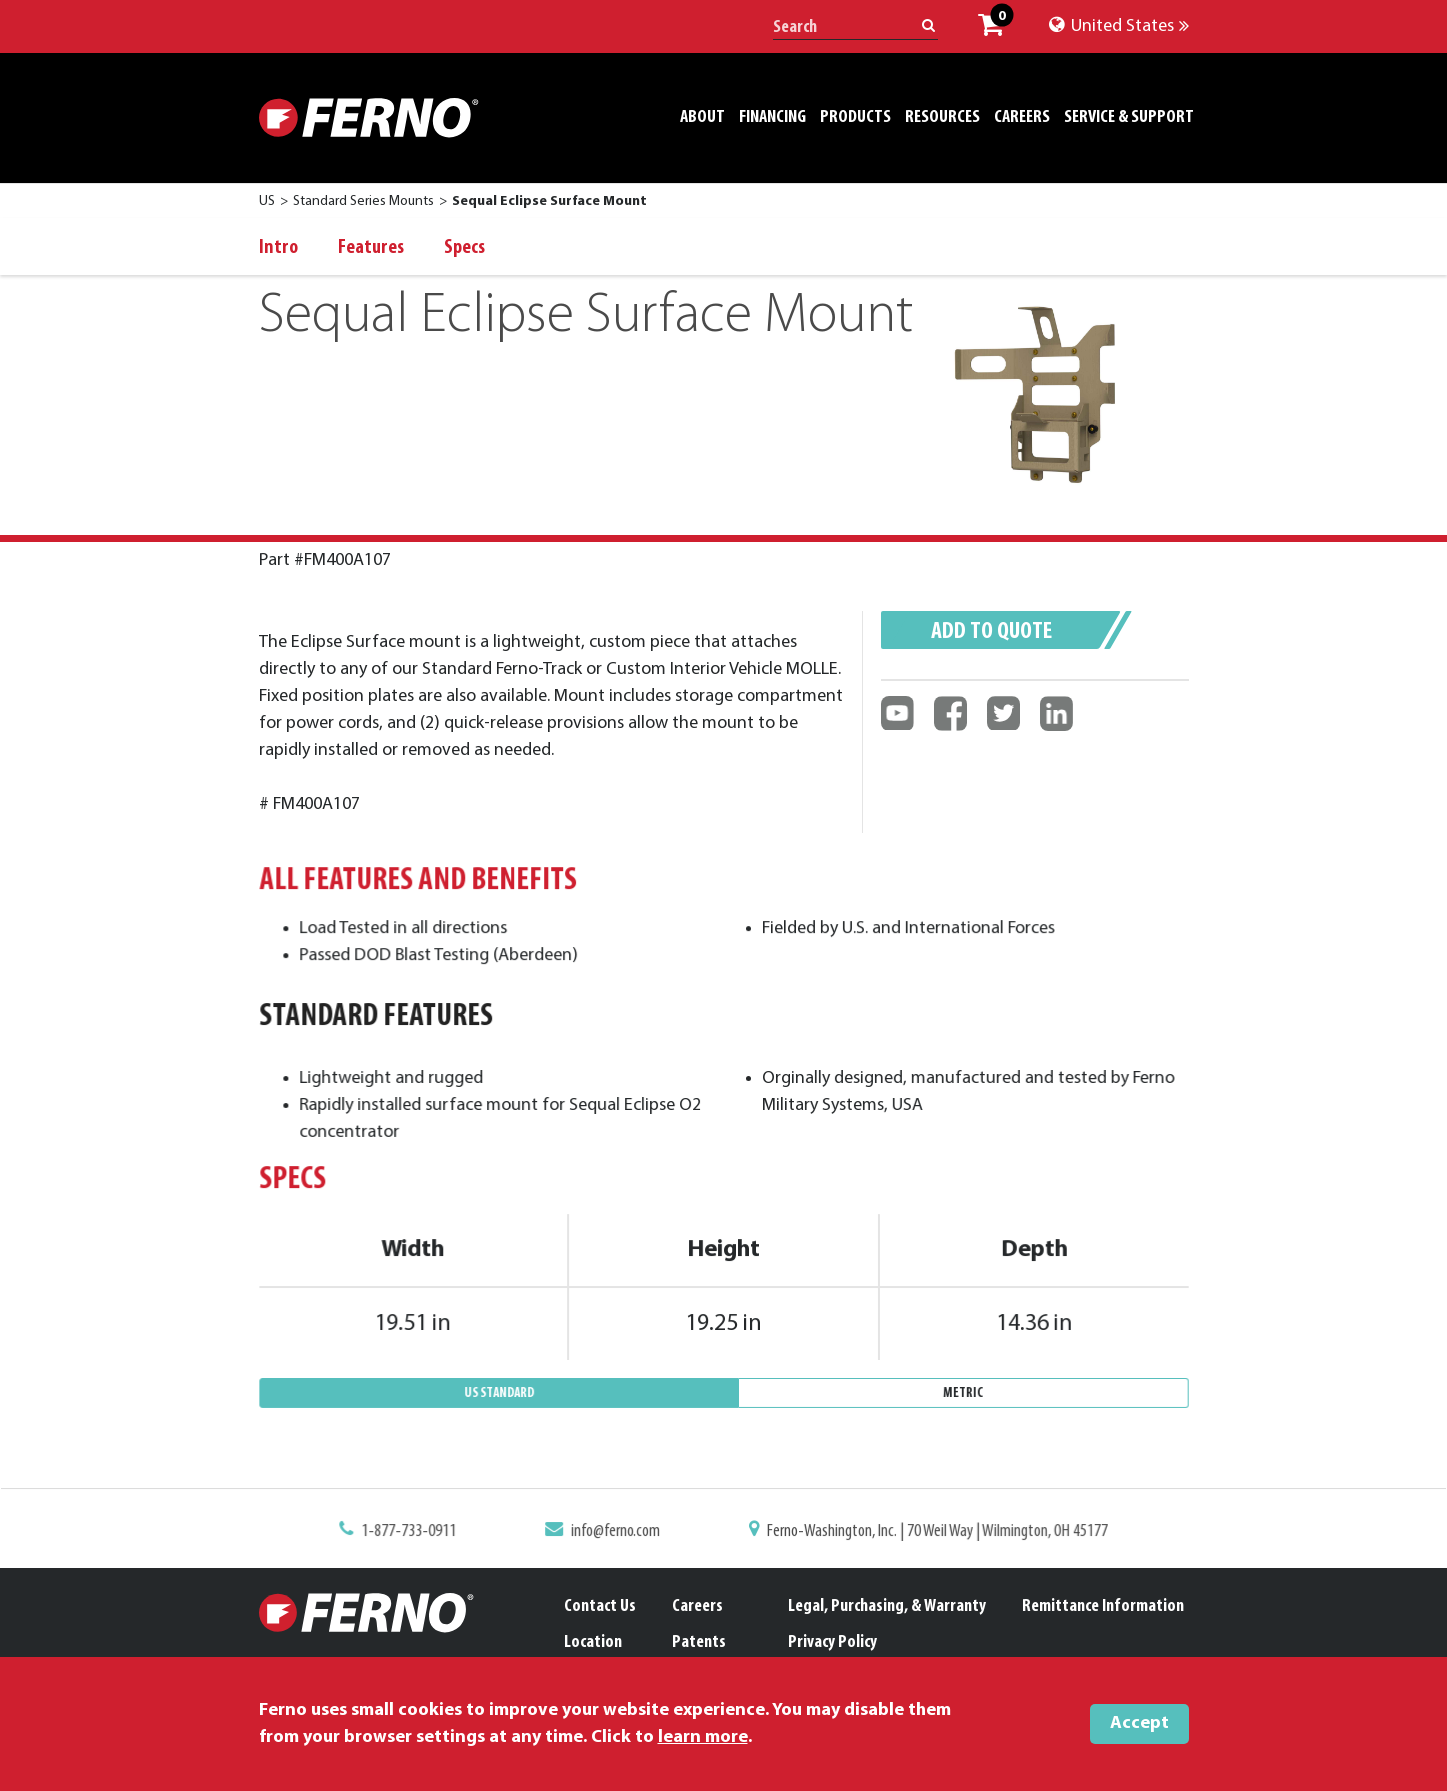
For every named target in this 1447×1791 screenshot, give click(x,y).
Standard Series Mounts (363, 201)
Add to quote (991, 632)
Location (593, 1642)
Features (371, 248)
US (267, 201)
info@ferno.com (620, 1533)
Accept (1139, 1723)
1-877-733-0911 (423, 1533)
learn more (703, 1737)
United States (1119, 26)
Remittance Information (1103, 1606)
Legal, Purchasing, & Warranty (887, 1606)
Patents (699, 1642)
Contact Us (600, 1606)
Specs (464, 248)
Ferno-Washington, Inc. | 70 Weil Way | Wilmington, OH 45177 (928, 1533)
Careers (697, 1606)
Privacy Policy (832, 1642)
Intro (278, 248)
